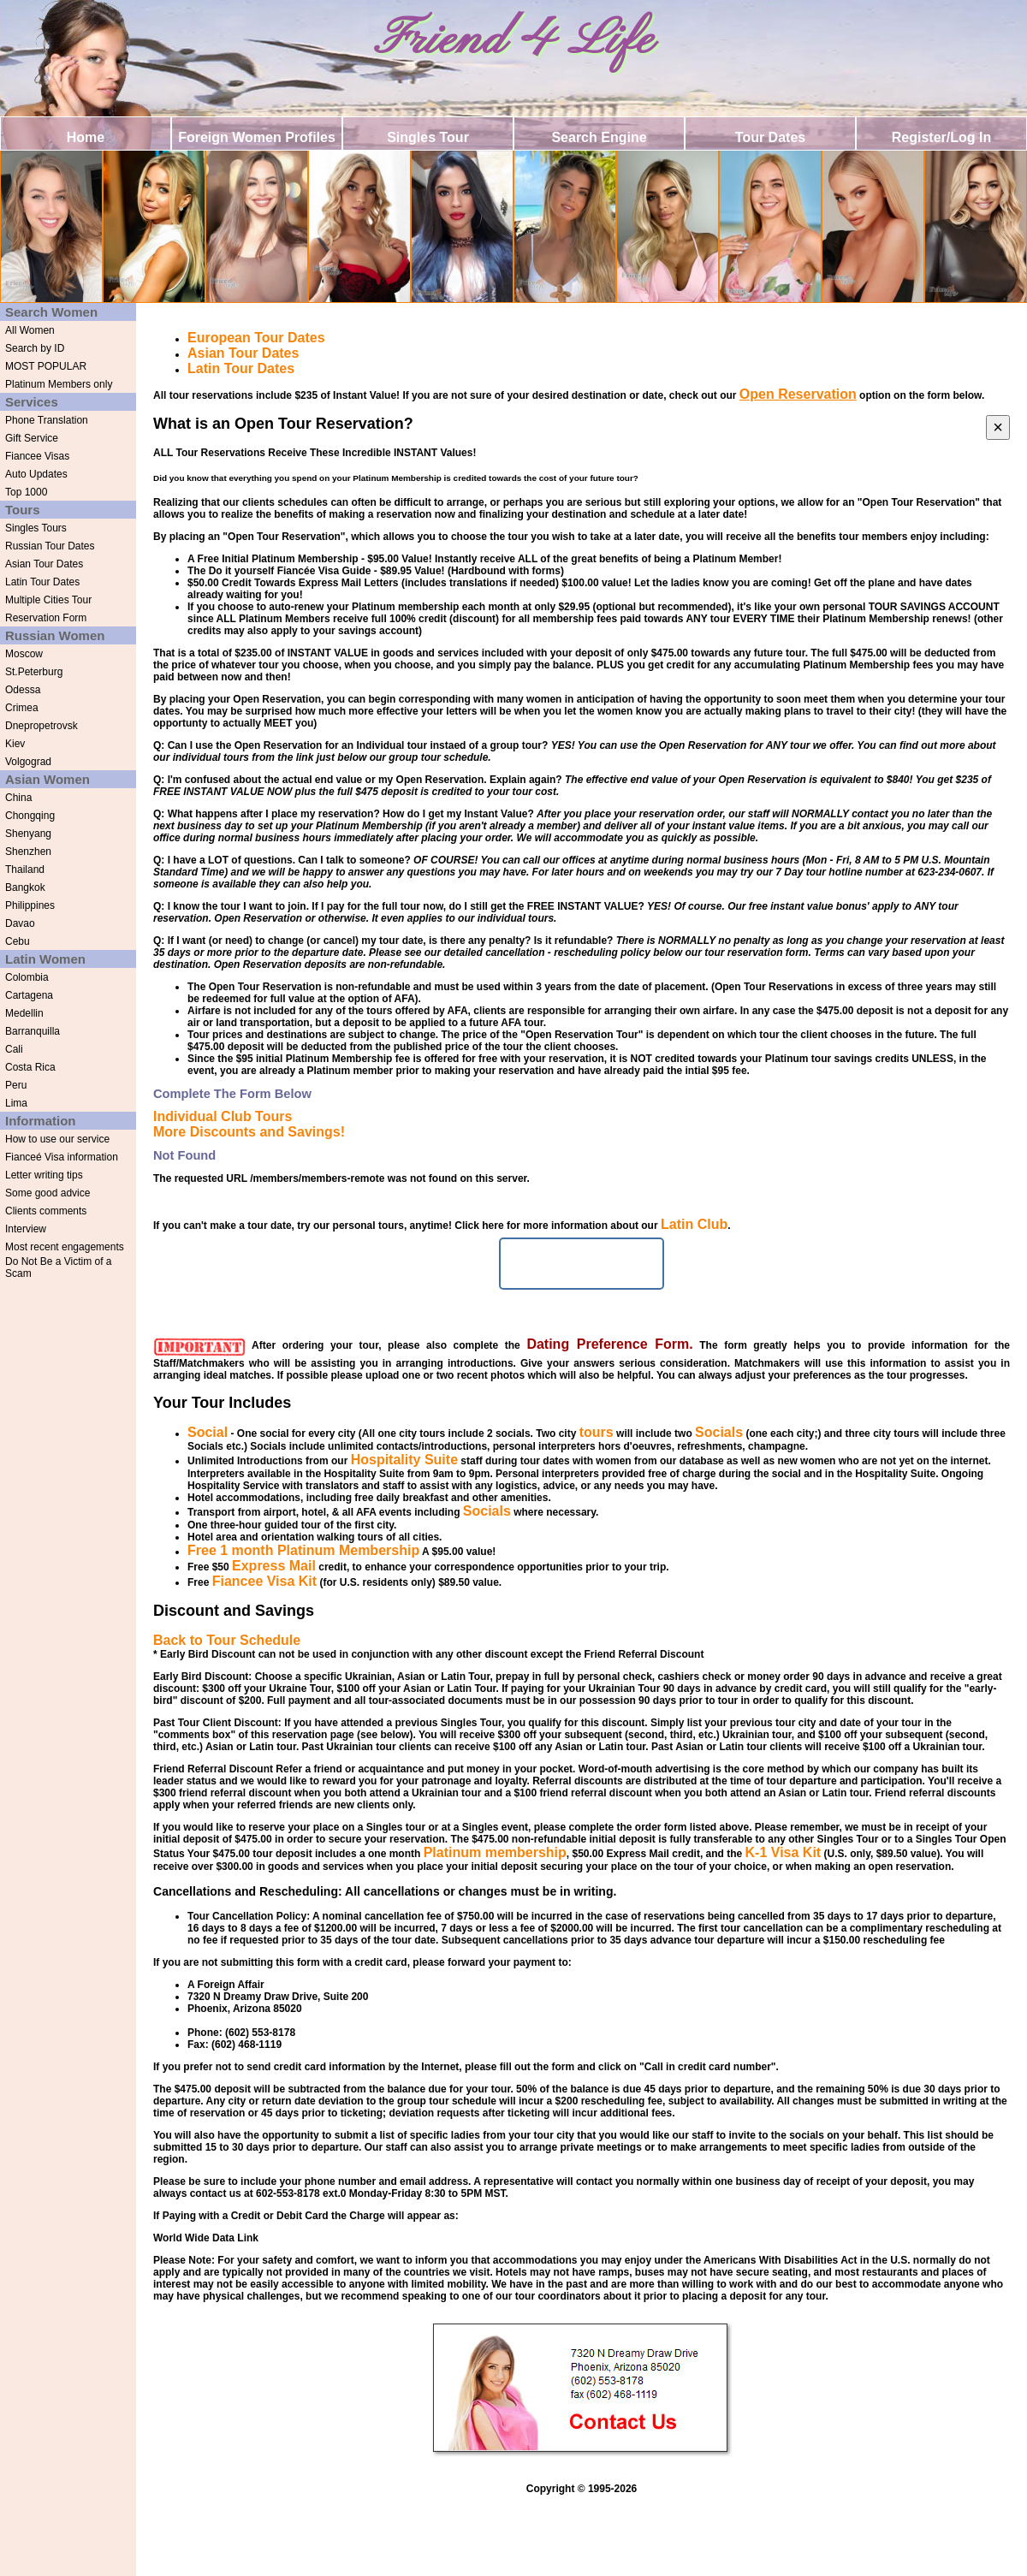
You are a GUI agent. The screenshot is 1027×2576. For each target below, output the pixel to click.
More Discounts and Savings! (249, 1132)
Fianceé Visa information (61, 1157)
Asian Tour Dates (44, 564)
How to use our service (57, 1139)
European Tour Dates (256, 337)
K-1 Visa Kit (783, 1852)
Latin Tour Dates (42, 582)
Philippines (30, 905)
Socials (719, 1432)
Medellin (24, 1013)
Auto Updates (36, 474)
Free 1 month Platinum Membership (303, 1550)
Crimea (22, 708)
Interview (25, 1229)
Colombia (27, 977)
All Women (30, 330)
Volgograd (28, 762)
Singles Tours (36, 528)
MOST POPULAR (45, 366)
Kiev (15, 744)
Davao (20, 923)
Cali (14, 1049)
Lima (16, 1103)
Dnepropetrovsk (41, 726)
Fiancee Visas (37, 456)
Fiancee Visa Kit (264, 1581)
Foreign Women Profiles (256, 137)
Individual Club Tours (222, 1116)
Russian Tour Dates (50, 546)
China (18, 798)
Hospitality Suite (404, 1459)
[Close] (998, 427)
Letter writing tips (44, 1175)
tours (596, 1432)
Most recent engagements (64, 1247)
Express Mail (274, 1565)
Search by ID (34, 348)
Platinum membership (495, 1852)
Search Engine (598, 137)
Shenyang (28, 834)
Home (85, 137)
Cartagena (29, 995)
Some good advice (47, 1193)
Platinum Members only (58, 384)
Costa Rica (30, 1067)
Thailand (25, 869)
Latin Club (694, 1224)
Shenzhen (28, 852)
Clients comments (45, 1211)
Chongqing (30, 816)
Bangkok (25, 887)
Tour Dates (770, 137)
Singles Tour (428, 137)
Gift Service (31, 438)
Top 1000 (26, 492)
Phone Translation (46, 420)
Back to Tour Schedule (226, 1640)
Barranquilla (32, 1031)
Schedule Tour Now (581, 1263)
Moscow (24, 654)
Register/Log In (941, 137)
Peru (16, 1085)
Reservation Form (45, 618)
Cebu (17, 941)
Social (207, 1432)
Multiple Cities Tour (48, 600)
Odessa (22, 690)
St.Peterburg (33, 672)
